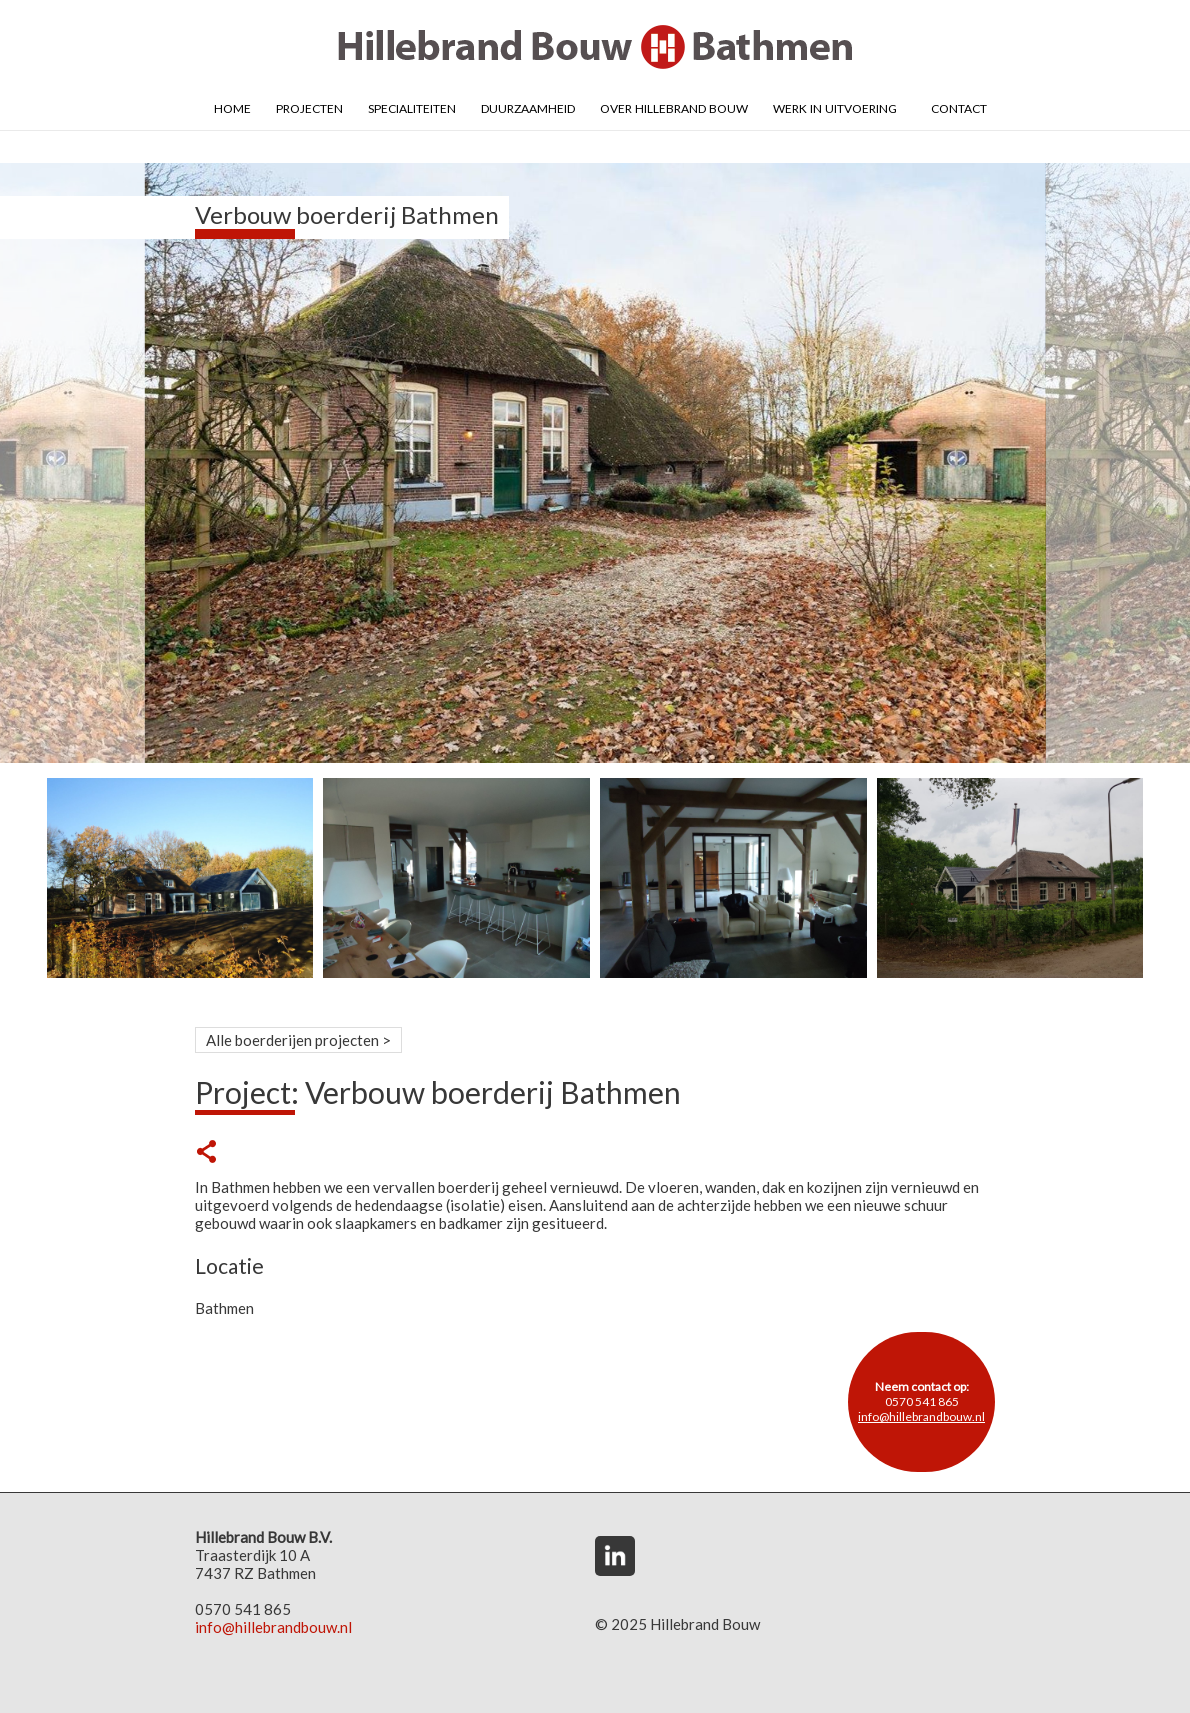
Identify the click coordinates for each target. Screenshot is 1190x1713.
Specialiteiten (412, 107)
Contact (959, 107)
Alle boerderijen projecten (292, 1040)
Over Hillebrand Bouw (674, 107)
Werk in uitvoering (835, 107)
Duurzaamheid (528, 107)
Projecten (309, 107)
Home (232, 107)
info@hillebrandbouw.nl (921, 1416)
